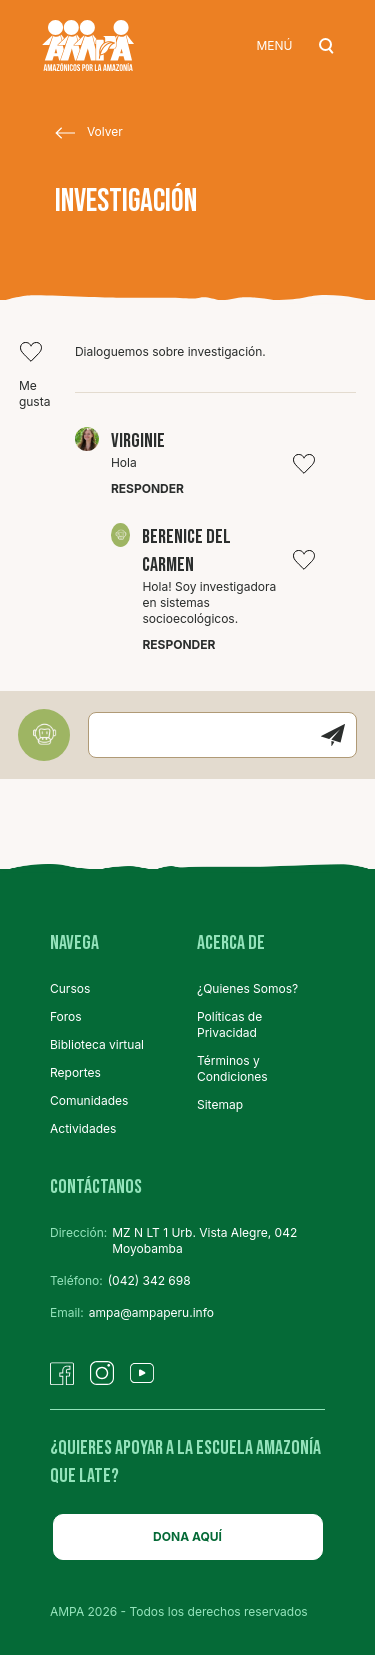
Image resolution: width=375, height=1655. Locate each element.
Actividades (83, 1128)
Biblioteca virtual (97, 1044)
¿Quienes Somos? (247, 988)
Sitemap (220, 1104)
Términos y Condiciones (232, 1068)
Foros (66, 1016)
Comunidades (89, 1100)
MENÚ (274, 45)
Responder (147, 488)
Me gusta (35, 374)
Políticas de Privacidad (229, 1024)
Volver (89, 133)
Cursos (70, 988)
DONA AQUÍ (187, 1536)
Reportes (75, 1072)
